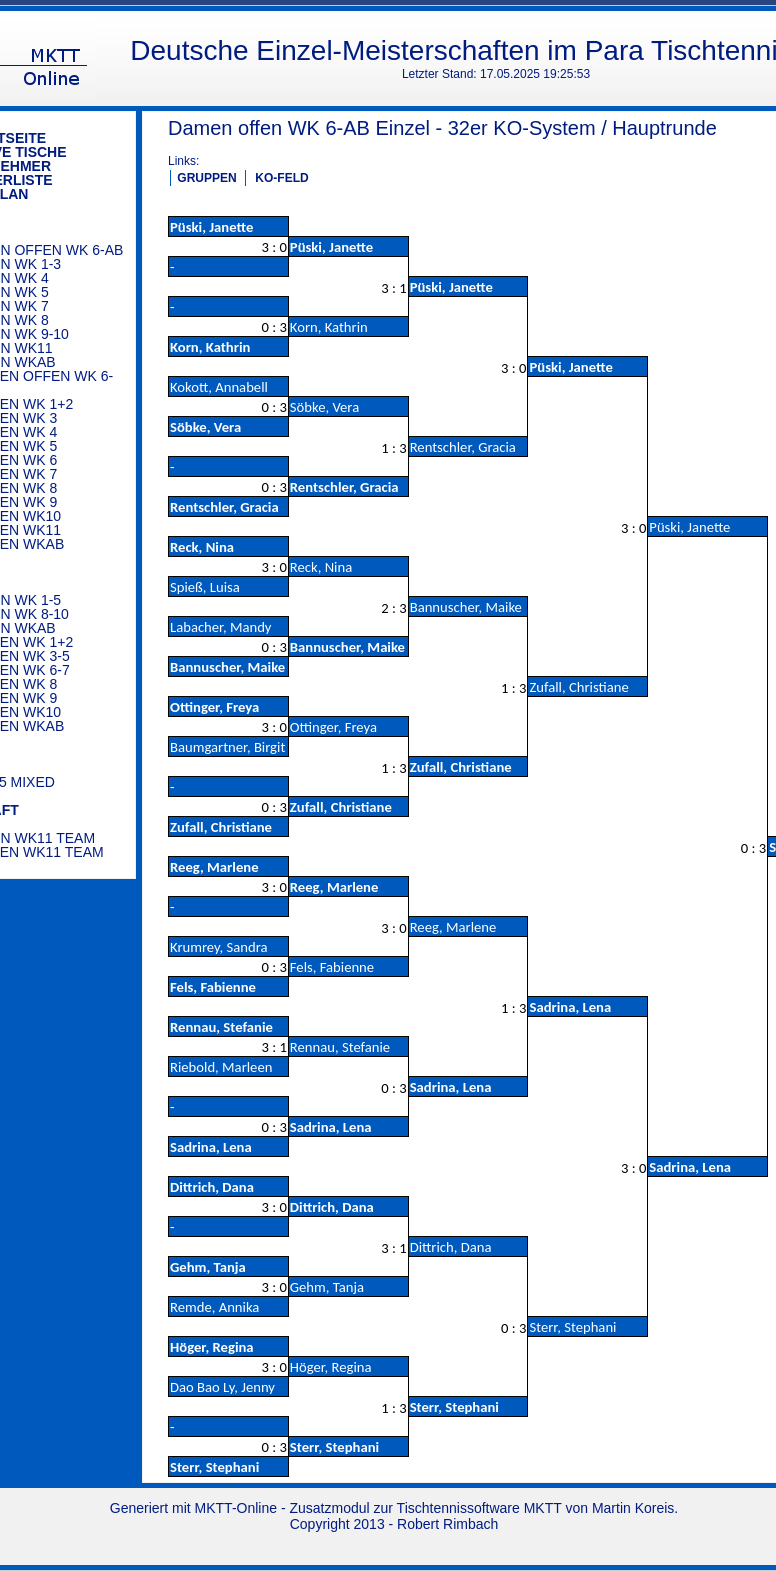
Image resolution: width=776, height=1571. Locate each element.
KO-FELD (281, 178)
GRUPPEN (206, 178)
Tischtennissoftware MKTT (479, 1508)
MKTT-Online (236, 1508)
